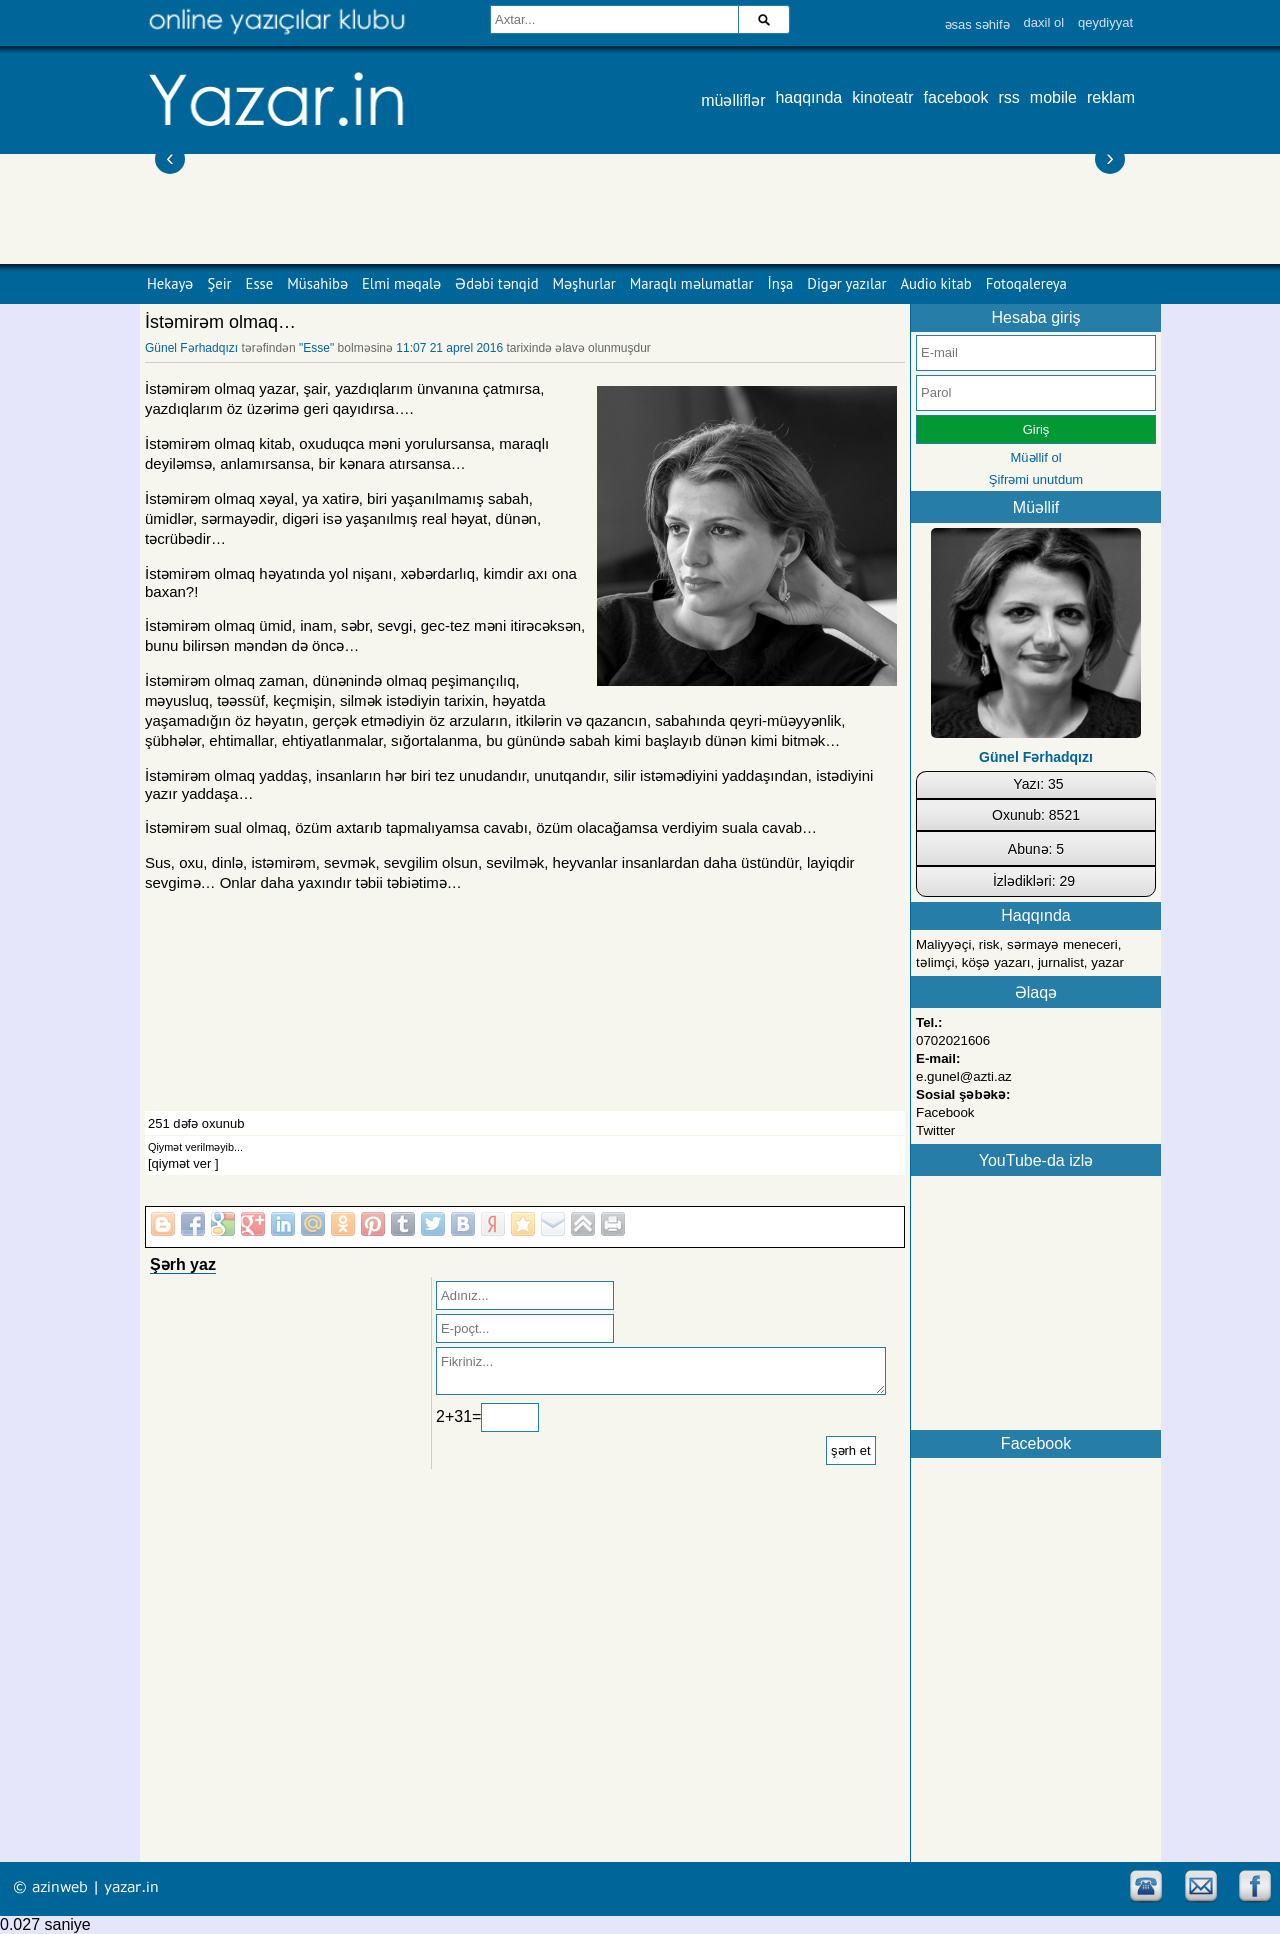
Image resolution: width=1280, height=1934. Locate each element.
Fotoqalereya (1026, 283)
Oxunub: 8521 (1036, 815)
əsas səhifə (977, 24)
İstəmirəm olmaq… (220, 322)
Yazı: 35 (1038, 784)
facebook (956, 97)
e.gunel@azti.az (964, 1076)
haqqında (808, 97)
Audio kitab (936, 283)
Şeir (219, 283)
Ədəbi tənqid (496, 283)
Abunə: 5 (1036, 849)
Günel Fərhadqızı (191, 348)
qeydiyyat (1105, 22)
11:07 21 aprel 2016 (449, 348)
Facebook (945, 1112)
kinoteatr (882, 97)
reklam (1111, 97)
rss (1009, 97)
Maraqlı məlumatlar (692, 283)
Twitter (935, 1130)
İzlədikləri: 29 (1034, 881)
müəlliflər (733, 100)
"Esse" (316, 348)
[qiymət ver (179, 1163)
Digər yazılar (846, 283)
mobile (1053, 97)
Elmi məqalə (401, 283)
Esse (260, 283)
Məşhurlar (584, 283)
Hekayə (170, 283)
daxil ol (1044, 22)
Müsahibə (317, 283)
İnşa (781, 283)
